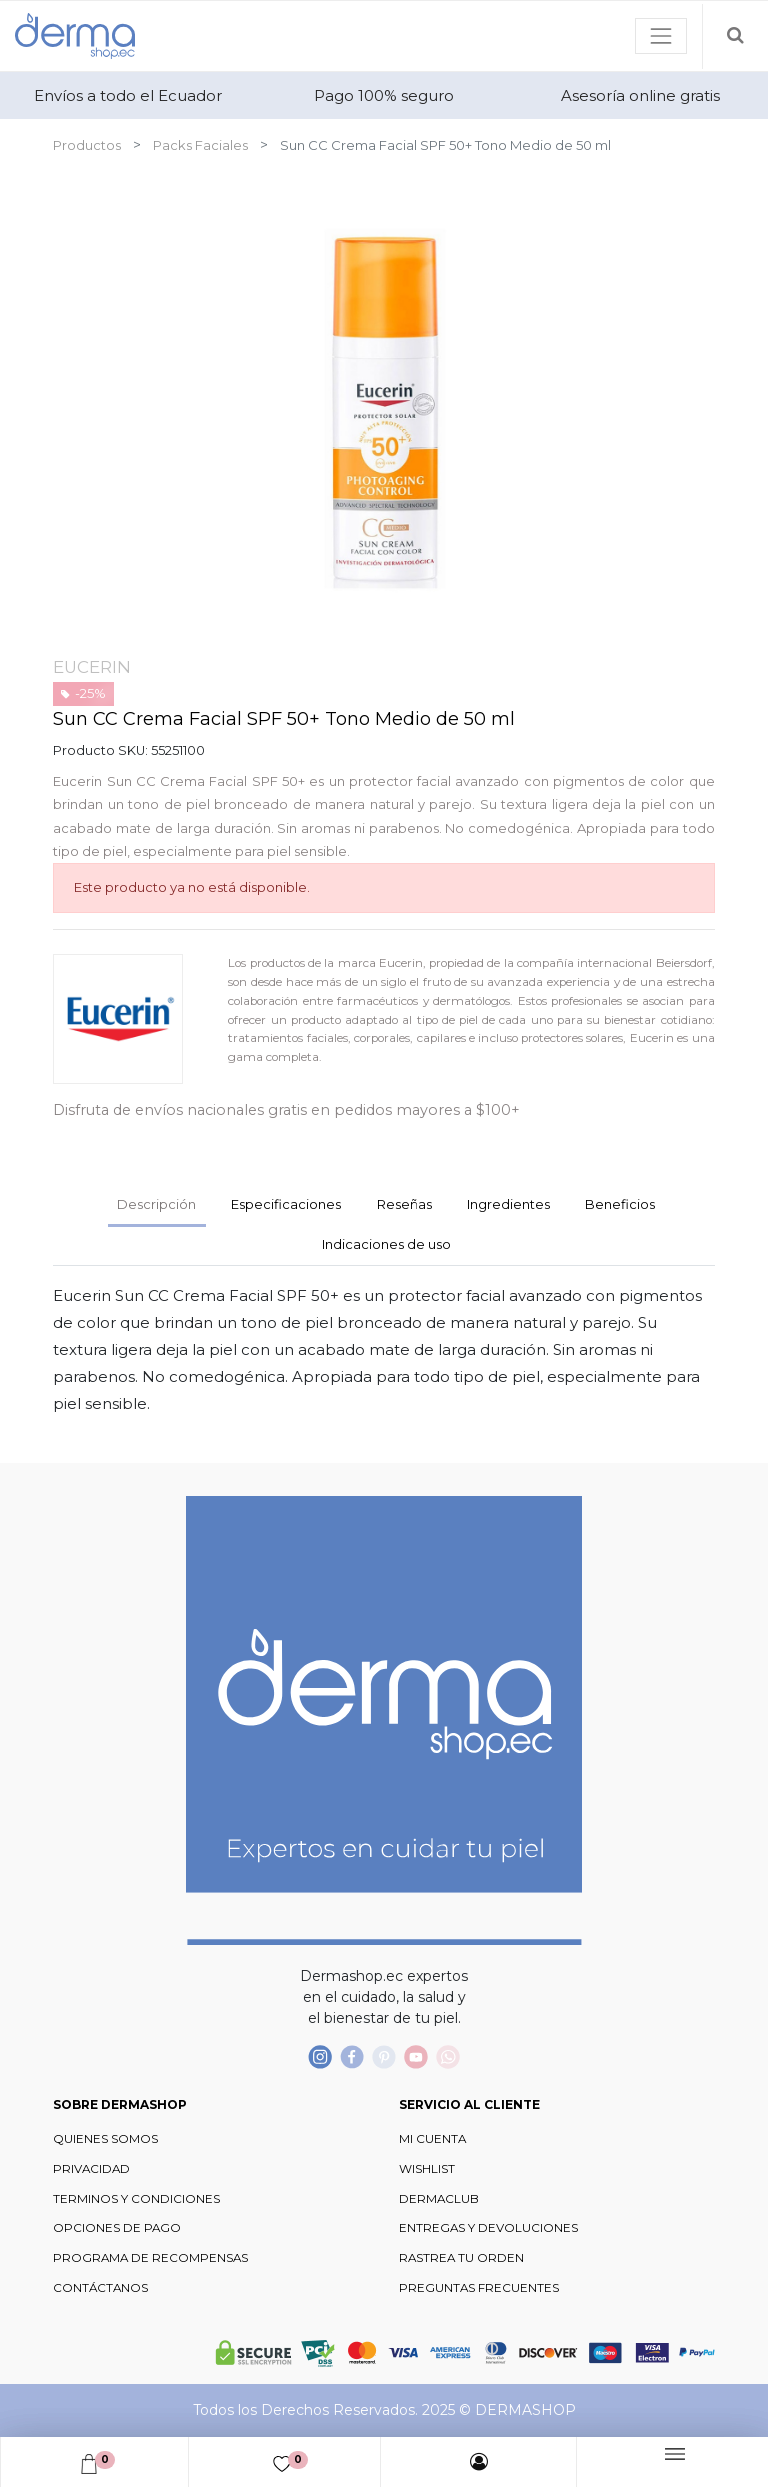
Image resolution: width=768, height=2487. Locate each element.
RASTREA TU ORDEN (461, 2258)
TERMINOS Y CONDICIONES (136, 2199)
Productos (87, 145)
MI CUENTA (432, 2139)
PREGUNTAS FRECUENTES (479, 2288)
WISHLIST (427, 2169)
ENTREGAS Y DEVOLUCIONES (488, 2228)
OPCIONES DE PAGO (117, 2228)
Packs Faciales (200, 145)
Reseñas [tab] (404, 1204)
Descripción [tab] (156, 1204)
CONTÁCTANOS (100, 2288)
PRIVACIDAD (91, 2169)
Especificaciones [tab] (286, 1204)
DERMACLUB (439, 2199)
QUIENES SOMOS (105, 2139)
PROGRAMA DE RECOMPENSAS (150, 2258)
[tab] (508, 1206)
